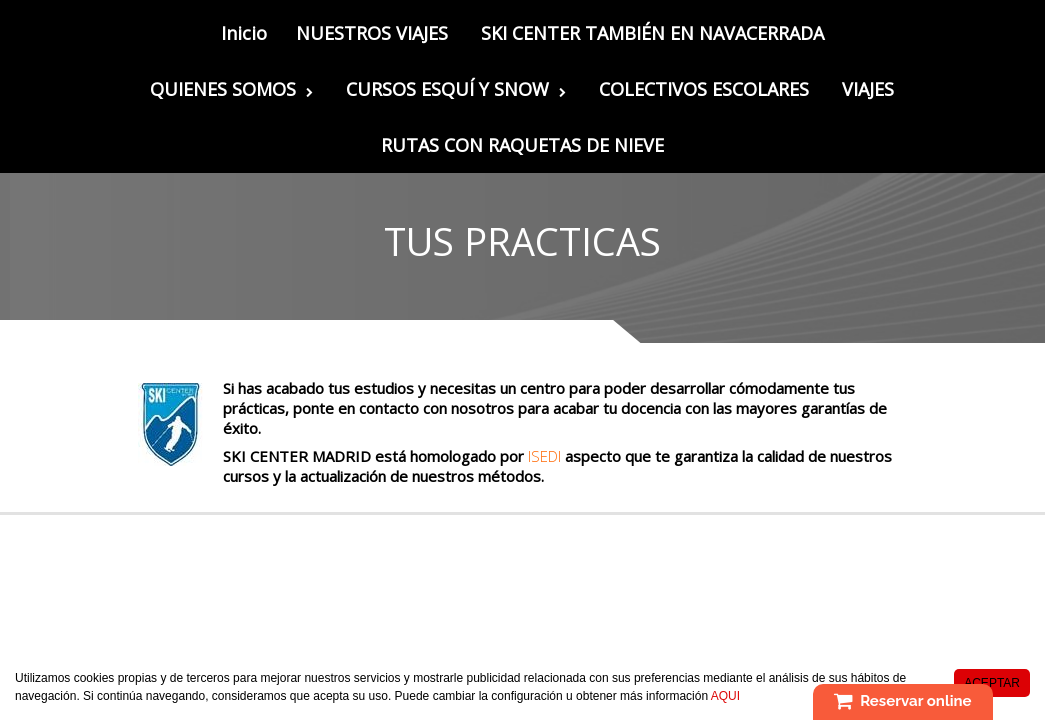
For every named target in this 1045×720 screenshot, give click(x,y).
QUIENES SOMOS (231, 89)
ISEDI (542, 456)
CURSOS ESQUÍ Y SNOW (456, 89)
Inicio (244, 33)
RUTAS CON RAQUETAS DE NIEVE (522, 145)
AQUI (725, 697)
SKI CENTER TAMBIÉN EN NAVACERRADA (652, 33)
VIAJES (868, 89)
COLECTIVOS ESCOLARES (704, 89)
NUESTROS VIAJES (372, 33)
